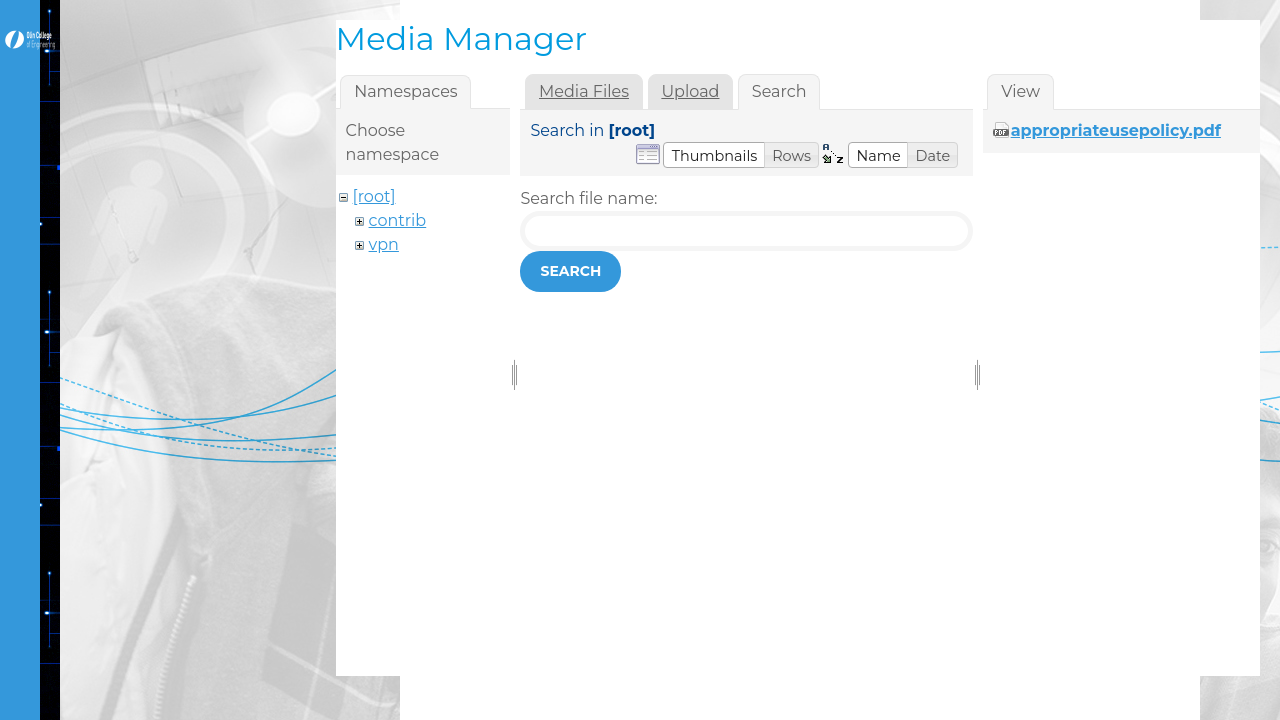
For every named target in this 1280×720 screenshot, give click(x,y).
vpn (384, 244)
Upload (690, 91)
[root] (374, 196)
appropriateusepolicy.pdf (1116, 130)
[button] (714, 155)
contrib (398, 220)
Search (570, 271)
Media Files (584, 91)
